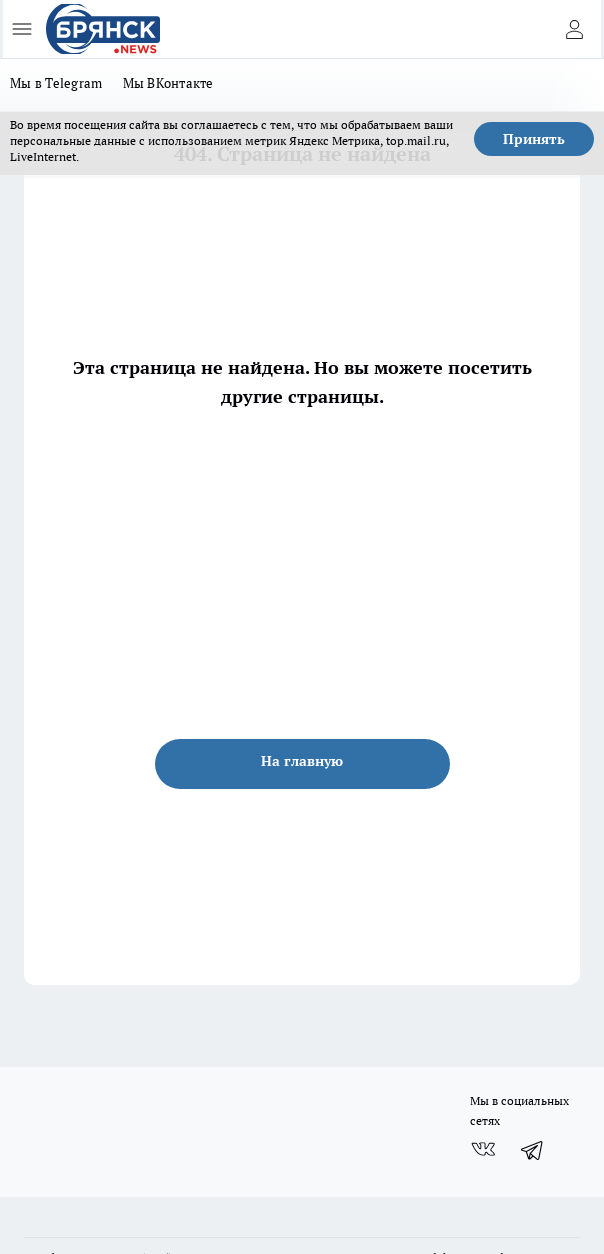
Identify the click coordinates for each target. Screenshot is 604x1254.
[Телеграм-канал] (533, 1150)
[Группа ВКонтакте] (483, 1150)
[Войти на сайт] (574, 29)
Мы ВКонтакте (168, 83)
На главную (302, 761)
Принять (534, 139)
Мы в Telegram (56, 83)
